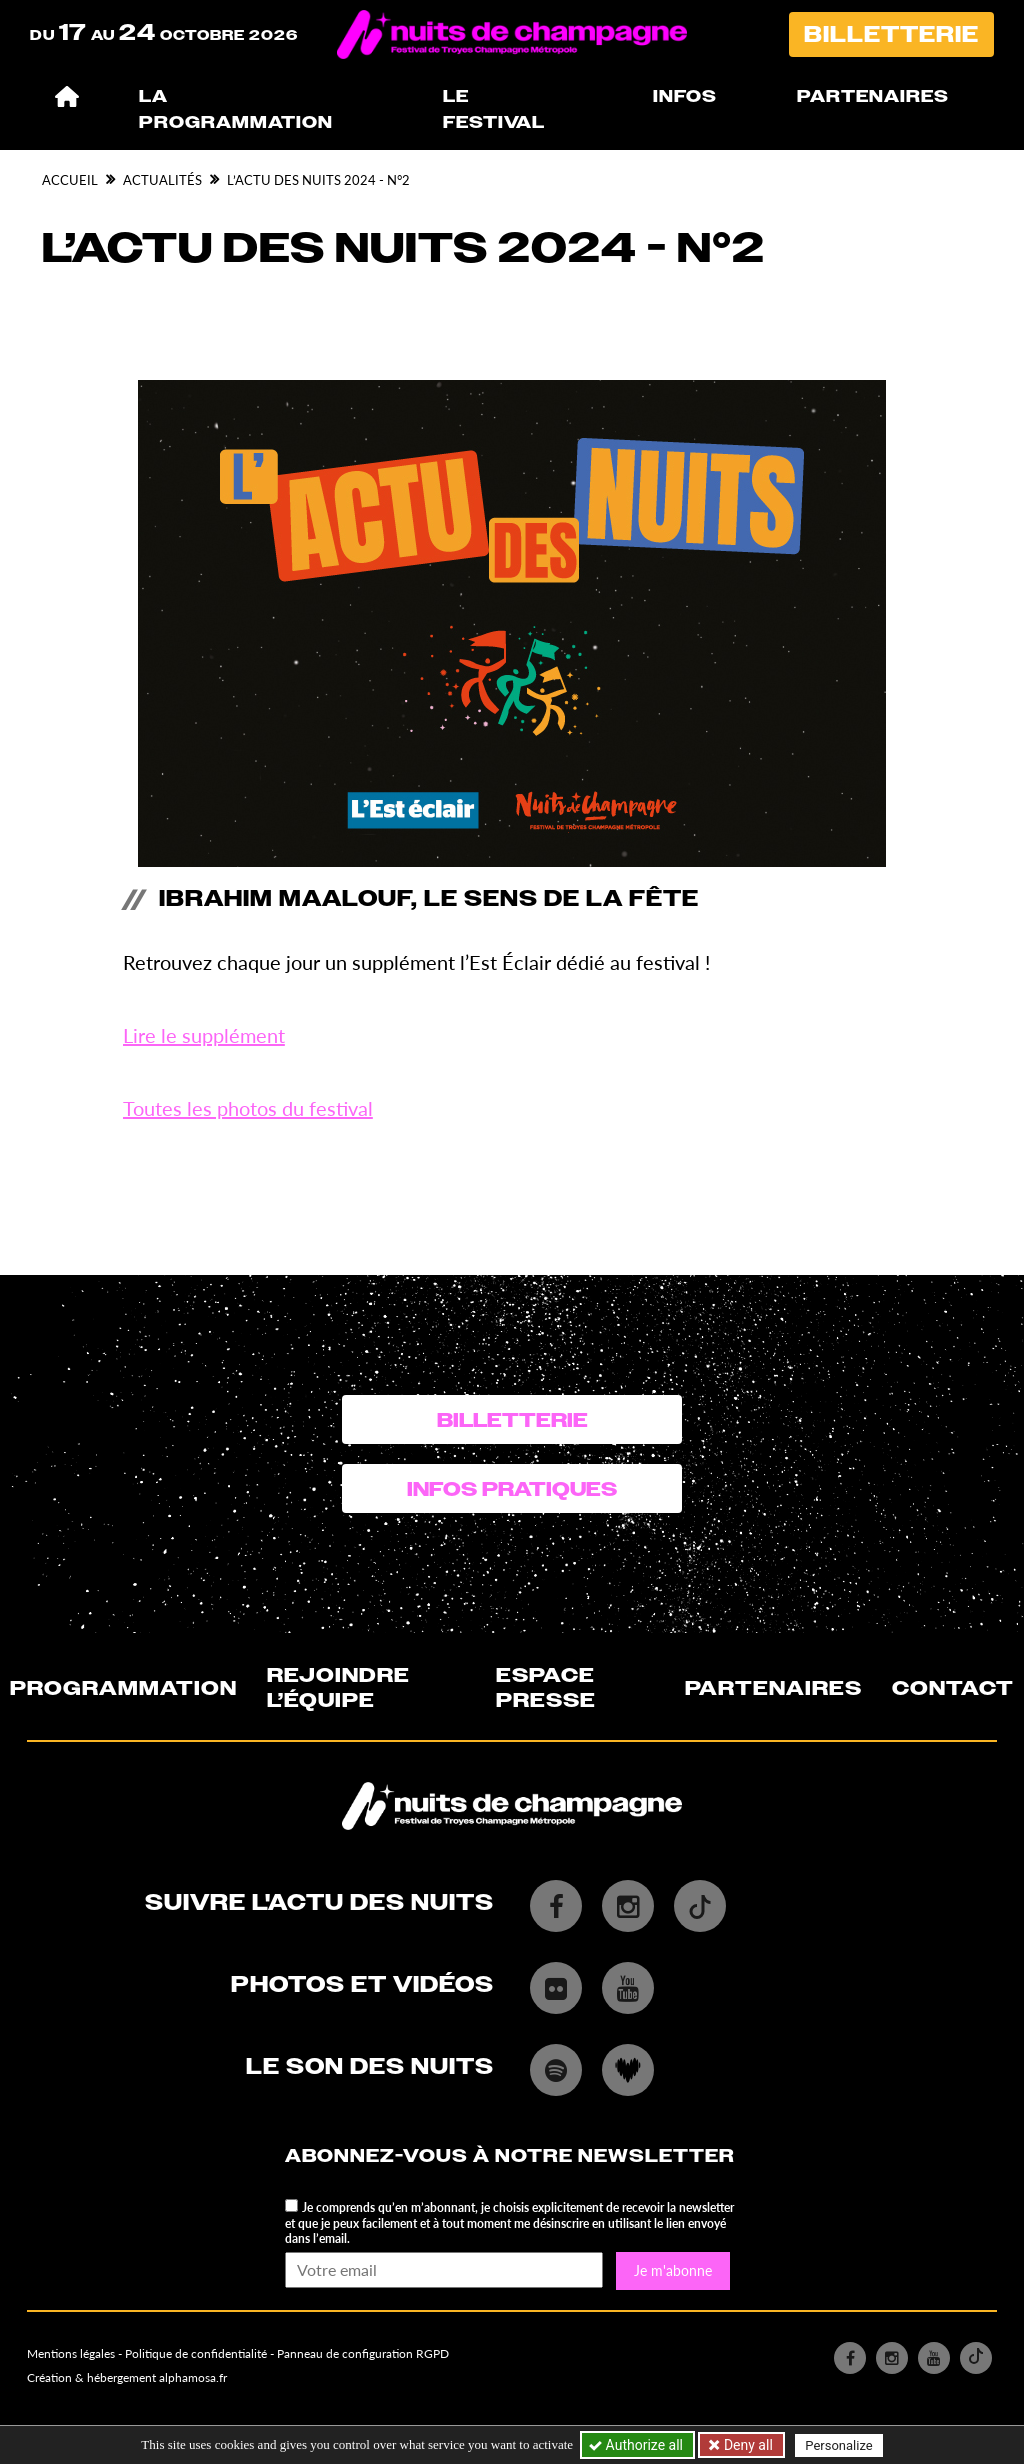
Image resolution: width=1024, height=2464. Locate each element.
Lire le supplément (204, 1035)
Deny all (746, 2445)
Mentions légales (71, 2353)
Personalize (838, 2445)
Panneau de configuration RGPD (363, 2353)
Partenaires (773, 1688)
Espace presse (546, 1687)
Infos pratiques (512, 1489)
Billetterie (891, 34)
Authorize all (637, 2445)
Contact (953, 1688)
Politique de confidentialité (196, 2353)
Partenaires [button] (873, 96)
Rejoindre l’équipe (338, 1687)
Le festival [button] (494, 109)
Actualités (162, 180)
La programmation (236, 109)
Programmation (123, 1688)
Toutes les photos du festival (248, 1108)
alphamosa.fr (193, 2377)
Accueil (70, 180)
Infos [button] (685, 96)
